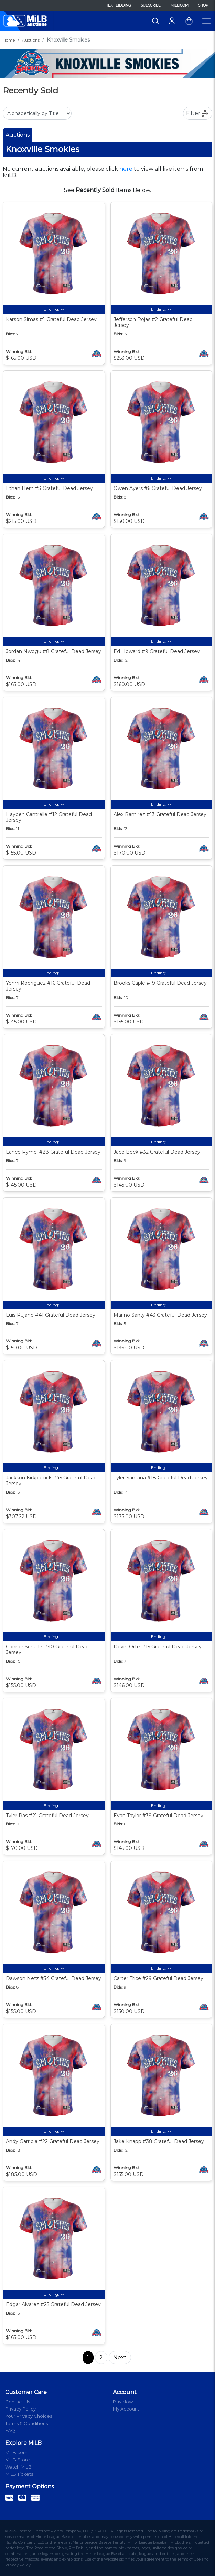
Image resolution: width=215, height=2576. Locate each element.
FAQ (10, 2430)
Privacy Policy (20, 2409)
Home (9, 40)
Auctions (31, 40)
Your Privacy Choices (28, 2416)
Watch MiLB (18, 2467)
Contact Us (17, 2401)
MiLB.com (179, 5)
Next (120, 2357)
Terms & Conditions (26, 2423)
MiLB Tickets (19, 2474)
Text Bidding (118, 5)
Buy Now (123, 2401)
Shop (203, 5)
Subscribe (151, 5)
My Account (126, 2409)
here (125, 168)
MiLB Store (17, 2459)
